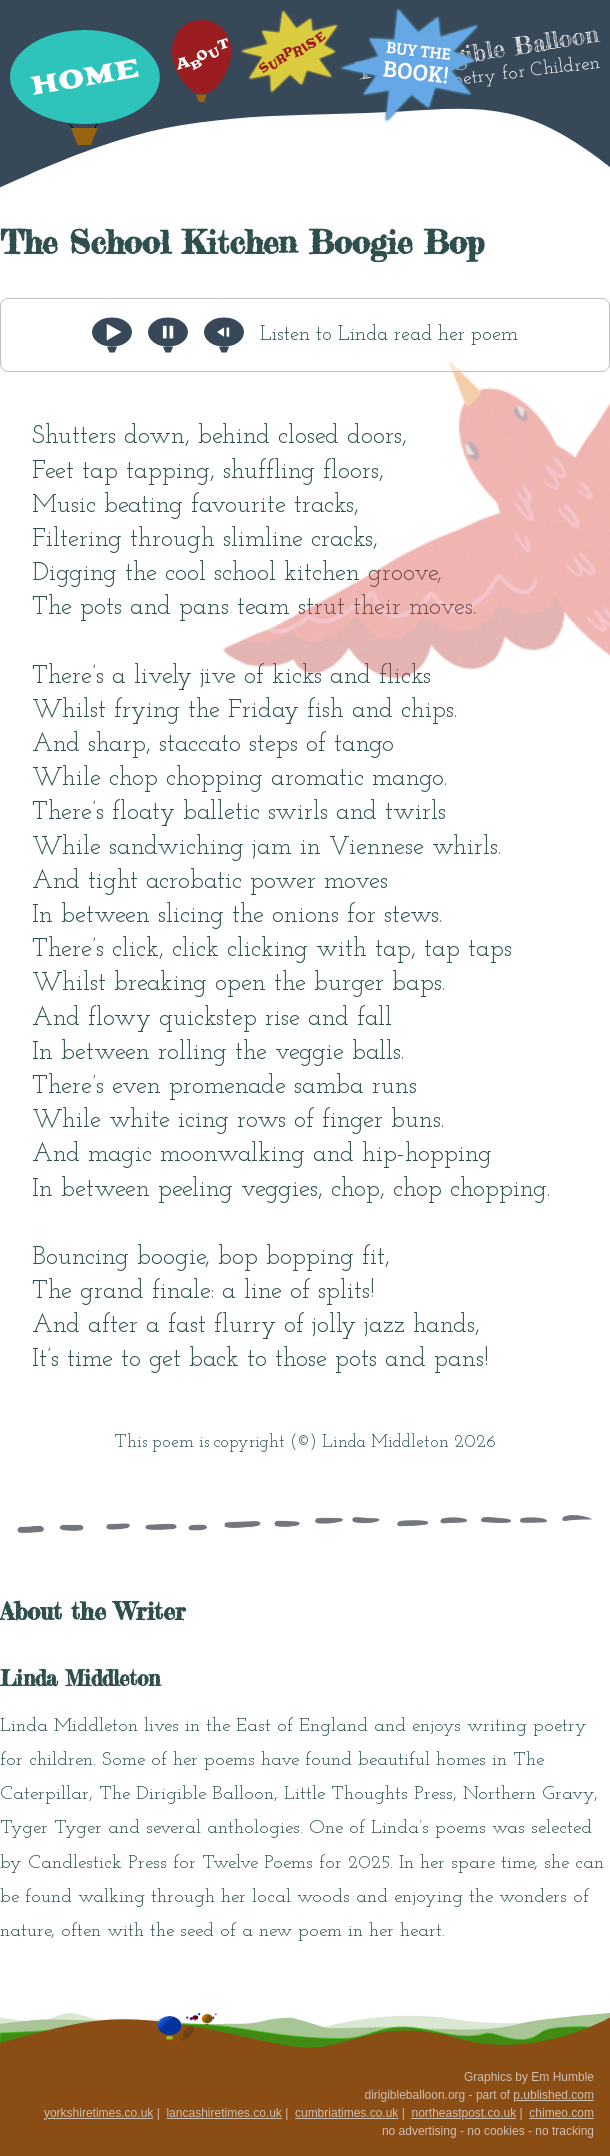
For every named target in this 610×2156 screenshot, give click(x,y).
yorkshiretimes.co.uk (98, 2113)
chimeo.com (561, 2113)
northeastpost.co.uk (463, 2113)
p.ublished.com (553, 2095)
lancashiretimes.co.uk (223, 2113)
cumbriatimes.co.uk (346, 2113)
